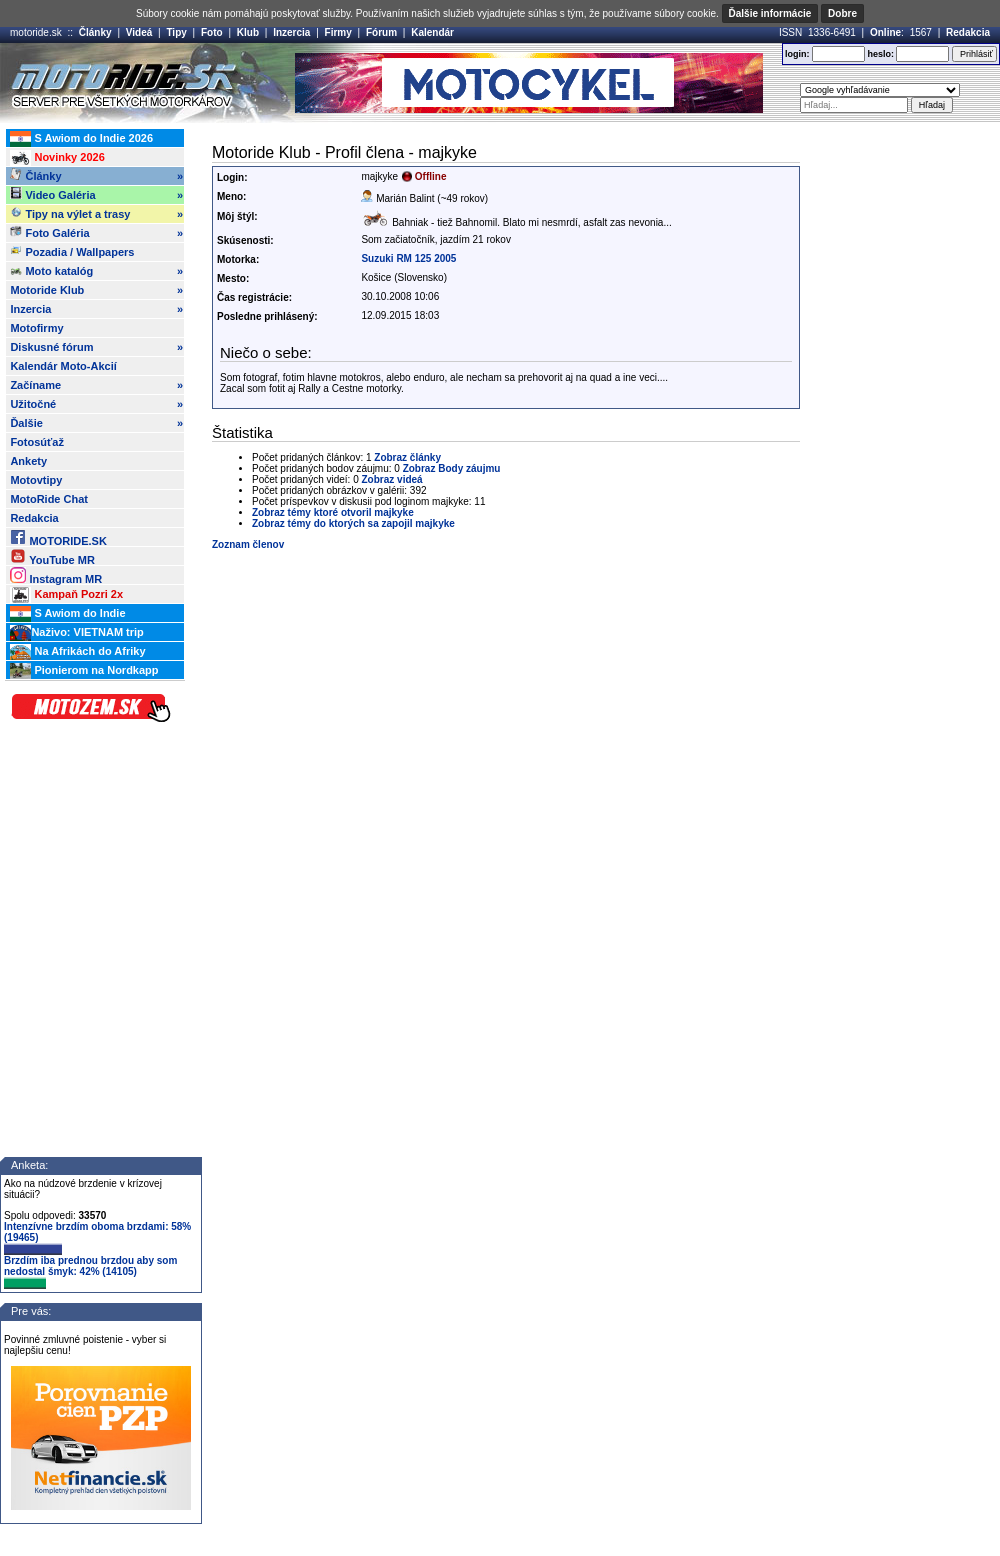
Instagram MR (56, 575)
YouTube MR (52, 556)
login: (797, 54)
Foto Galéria (96, 233)
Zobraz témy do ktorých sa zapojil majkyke (353, 523)
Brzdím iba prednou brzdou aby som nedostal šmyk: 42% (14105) (90, 1272)
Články (95, 32)
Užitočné (96, 404)
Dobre (842, 13)
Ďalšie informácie (770, 13)
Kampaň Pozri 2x (66, 595)
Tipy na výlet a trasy (96, 214)
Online (885, 32)
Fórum (381, 32)
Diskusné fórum (96, 347)
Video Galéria (96, 195)
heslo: (880, 54)
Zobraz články (407, 457)
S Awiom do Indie (67, 614)
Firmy (338, 32)
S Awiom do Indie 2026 (81, 139)
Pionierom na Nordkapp (84, 671)
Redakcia (968, 32)
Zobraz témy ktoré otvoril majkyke (333, 512)
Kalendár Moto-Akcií (63, 366)
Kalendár (432, 32)
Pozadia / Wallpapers (72, 251)
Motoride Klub (96, 290)
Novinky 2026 (57, 158)
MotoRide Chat (49, 499)
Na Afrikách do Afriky (77, 652)
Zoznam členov (248, 544)
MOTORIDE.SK (58, 537)
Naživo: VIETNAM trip (76, 633)
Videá (139, 32)
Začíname (96, 385)
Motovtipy (36, 480)
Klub (248, 32)
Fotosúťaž (37, 442)
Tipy (176, 32)
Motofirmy (36, 328)
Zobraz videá (392, 479)
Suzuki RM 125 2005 (408, 258)
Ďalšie (96, 423)
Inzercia (291, 32)
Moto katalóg (96, 271)
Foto (212, 32)
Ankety (28, 461)
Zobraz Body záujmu (452, 468)
